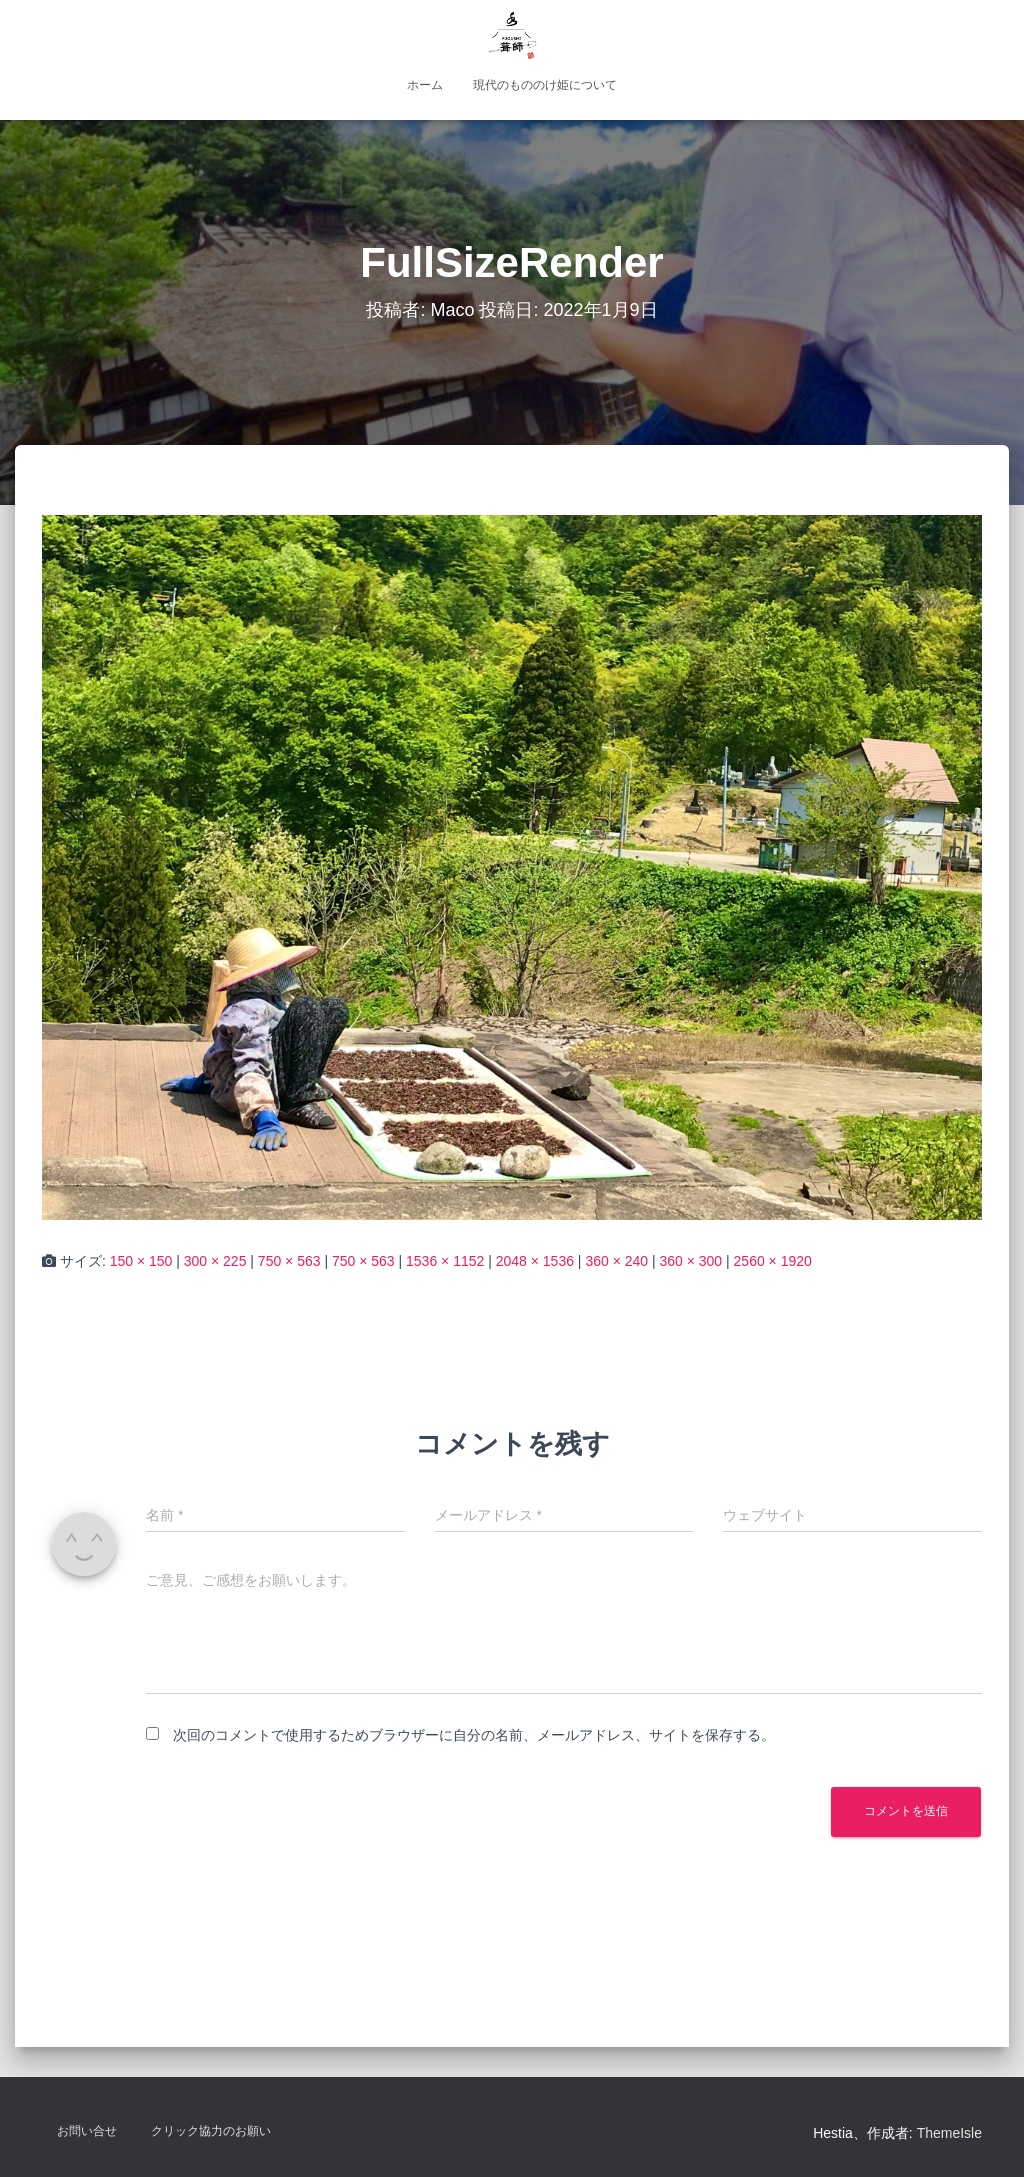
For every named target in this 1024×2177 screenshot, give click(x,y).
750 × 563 (289, 1261)
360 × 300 (690, 1261)
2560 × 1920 (773, 1261)
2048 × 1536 (535, 1261)
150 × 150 (141, 1261)
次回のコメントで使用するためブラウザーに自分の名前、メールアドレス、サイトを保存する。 (474, 1735)
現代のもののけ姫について (545, 85)
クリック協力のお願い (211, 2131)
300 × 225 (215, 1261)
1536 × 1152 (445, 1261)
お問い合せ (87, 2131)
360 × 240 (616, 1261)
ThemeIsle (949, 2133)
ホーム (425, 85)
